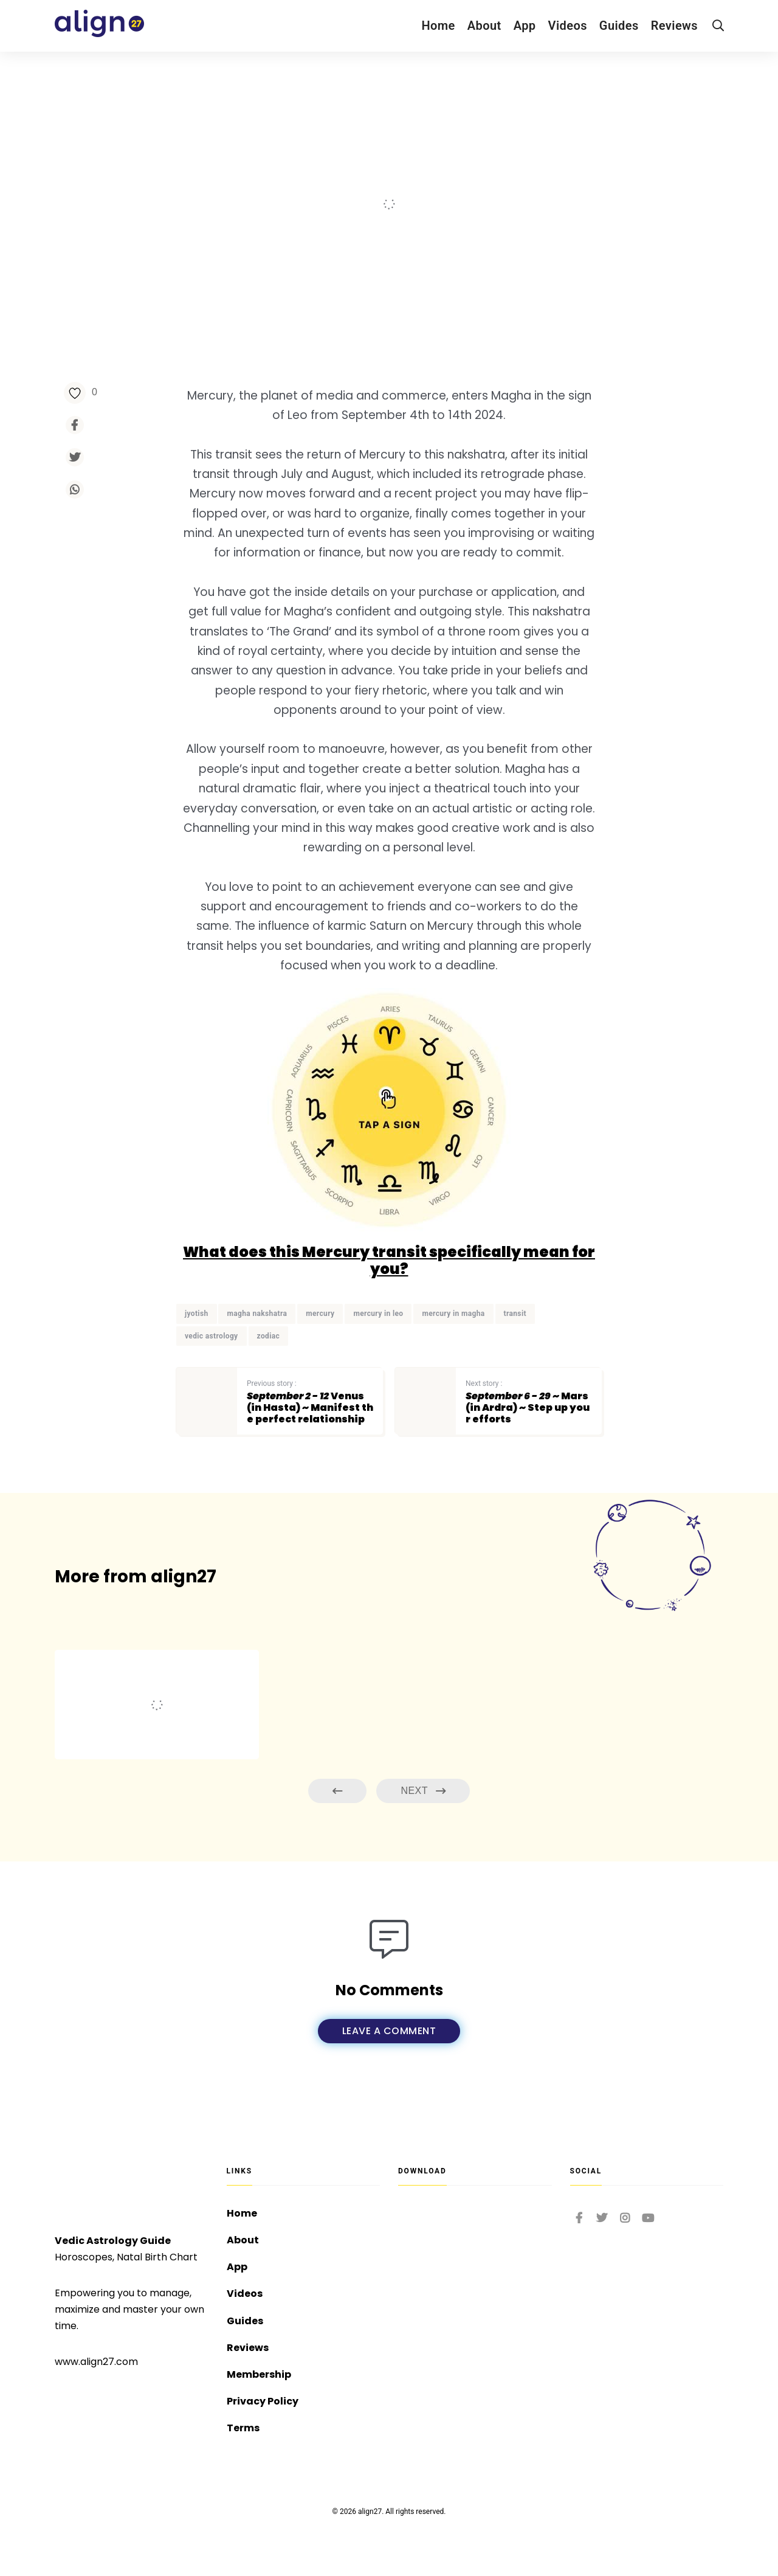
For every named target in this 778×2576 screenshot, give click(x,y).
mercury (320, 1313)
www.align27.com (96, 2362)
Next (423, 1791)
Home (438, 25)
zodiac (268, 1336)
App (525, 25)
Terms (243, 2428)
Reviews (674, 25)
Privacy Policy (262, 2401)
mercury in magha (453, 1313)
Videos (567, 25)
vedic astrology (211, 1336)
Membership (259, 2374)
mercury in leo (378, 1313)
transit (515, 1313)
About (484, 25)
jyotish (196, 1313)
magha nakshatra (257, 1313)
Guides (619, 25)
